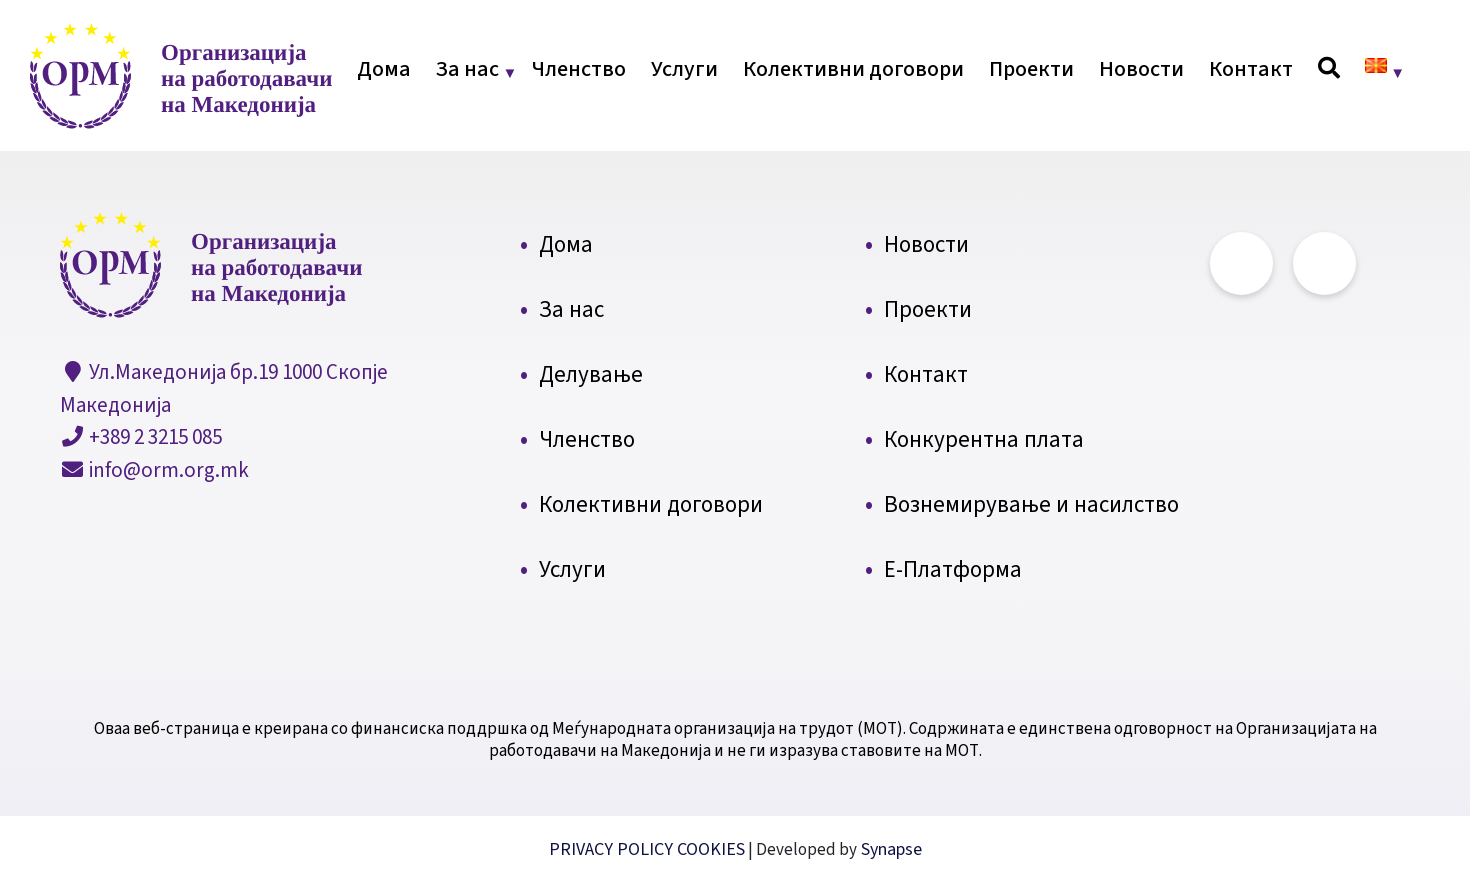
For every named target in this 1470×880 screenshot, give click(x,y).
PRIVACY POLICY (613, 849)
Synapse (889, 849)
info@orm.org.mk (167, 470)
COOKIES (711, 849)
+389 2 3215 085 (153, 437)
